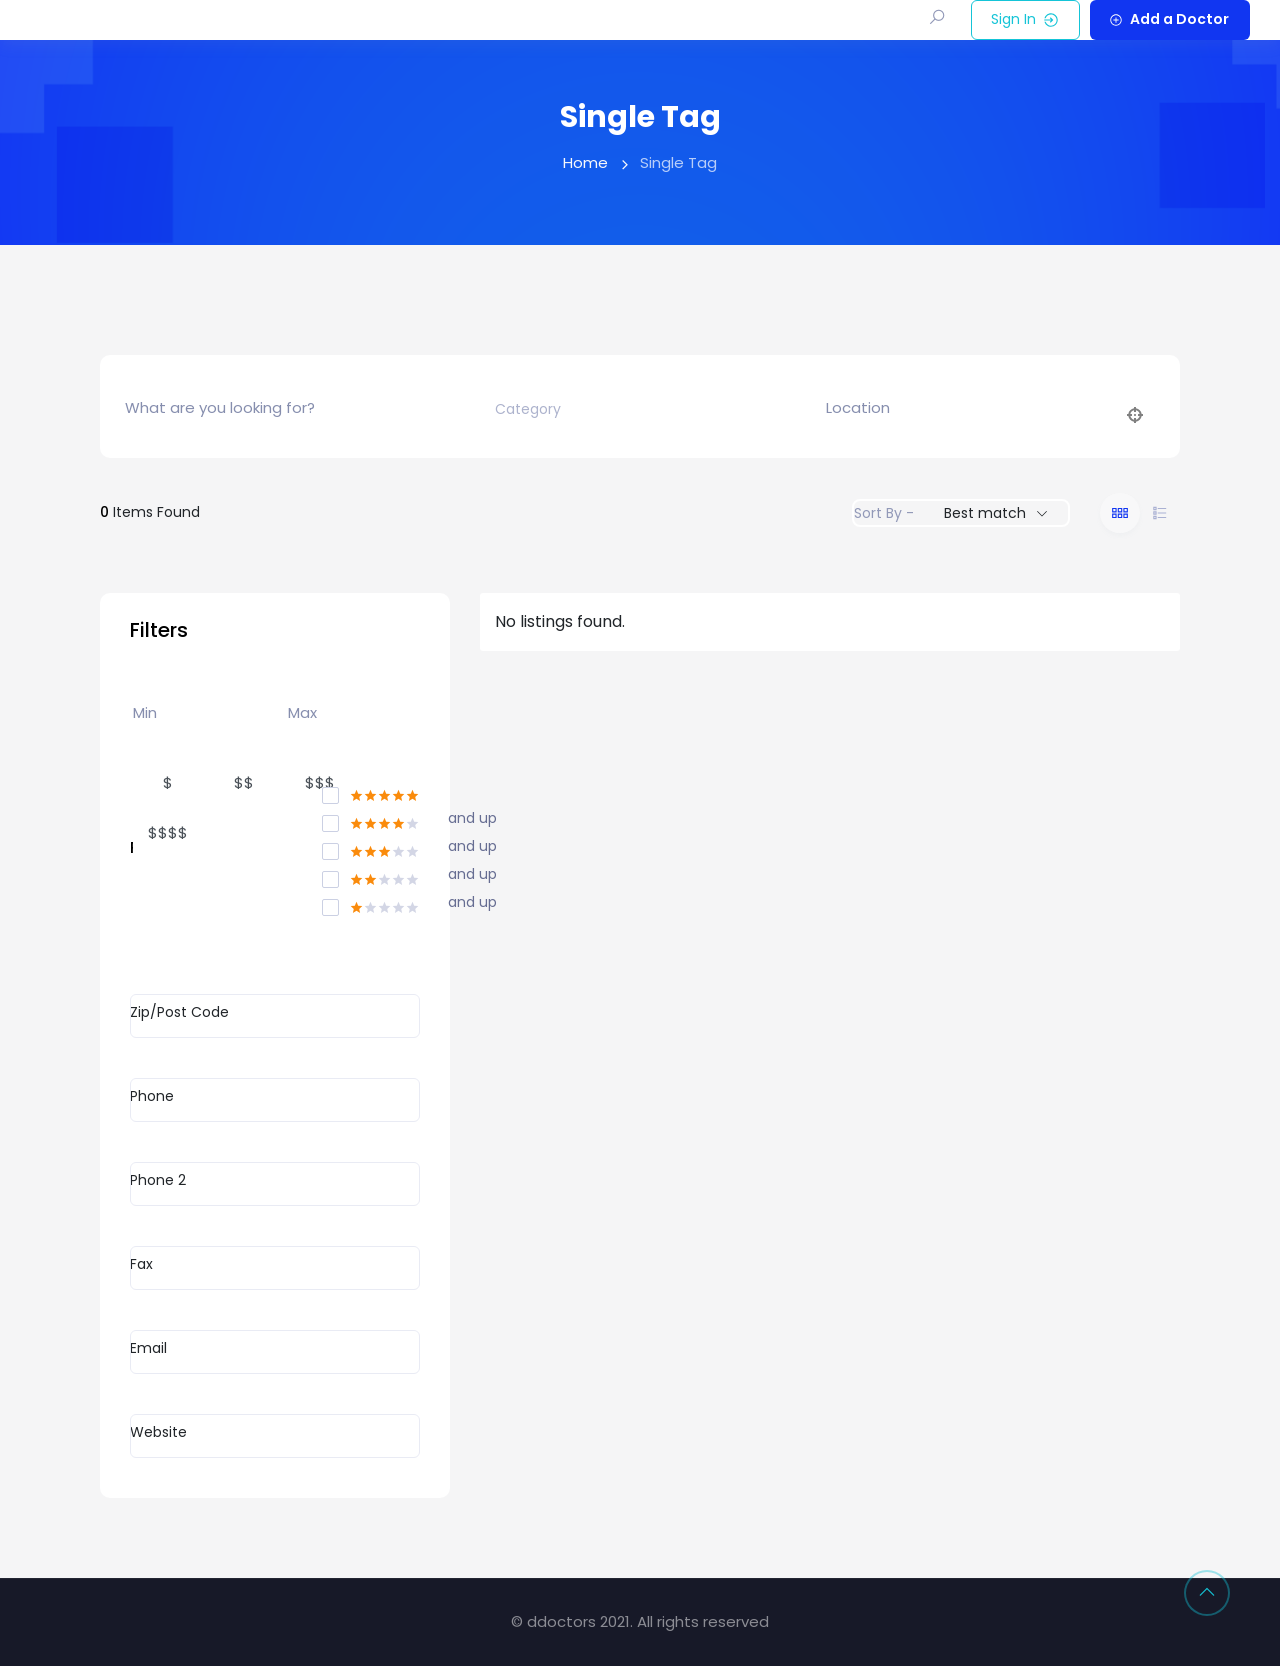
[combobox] (633, 409)
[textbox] (528, 409)
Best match (985, 513)
